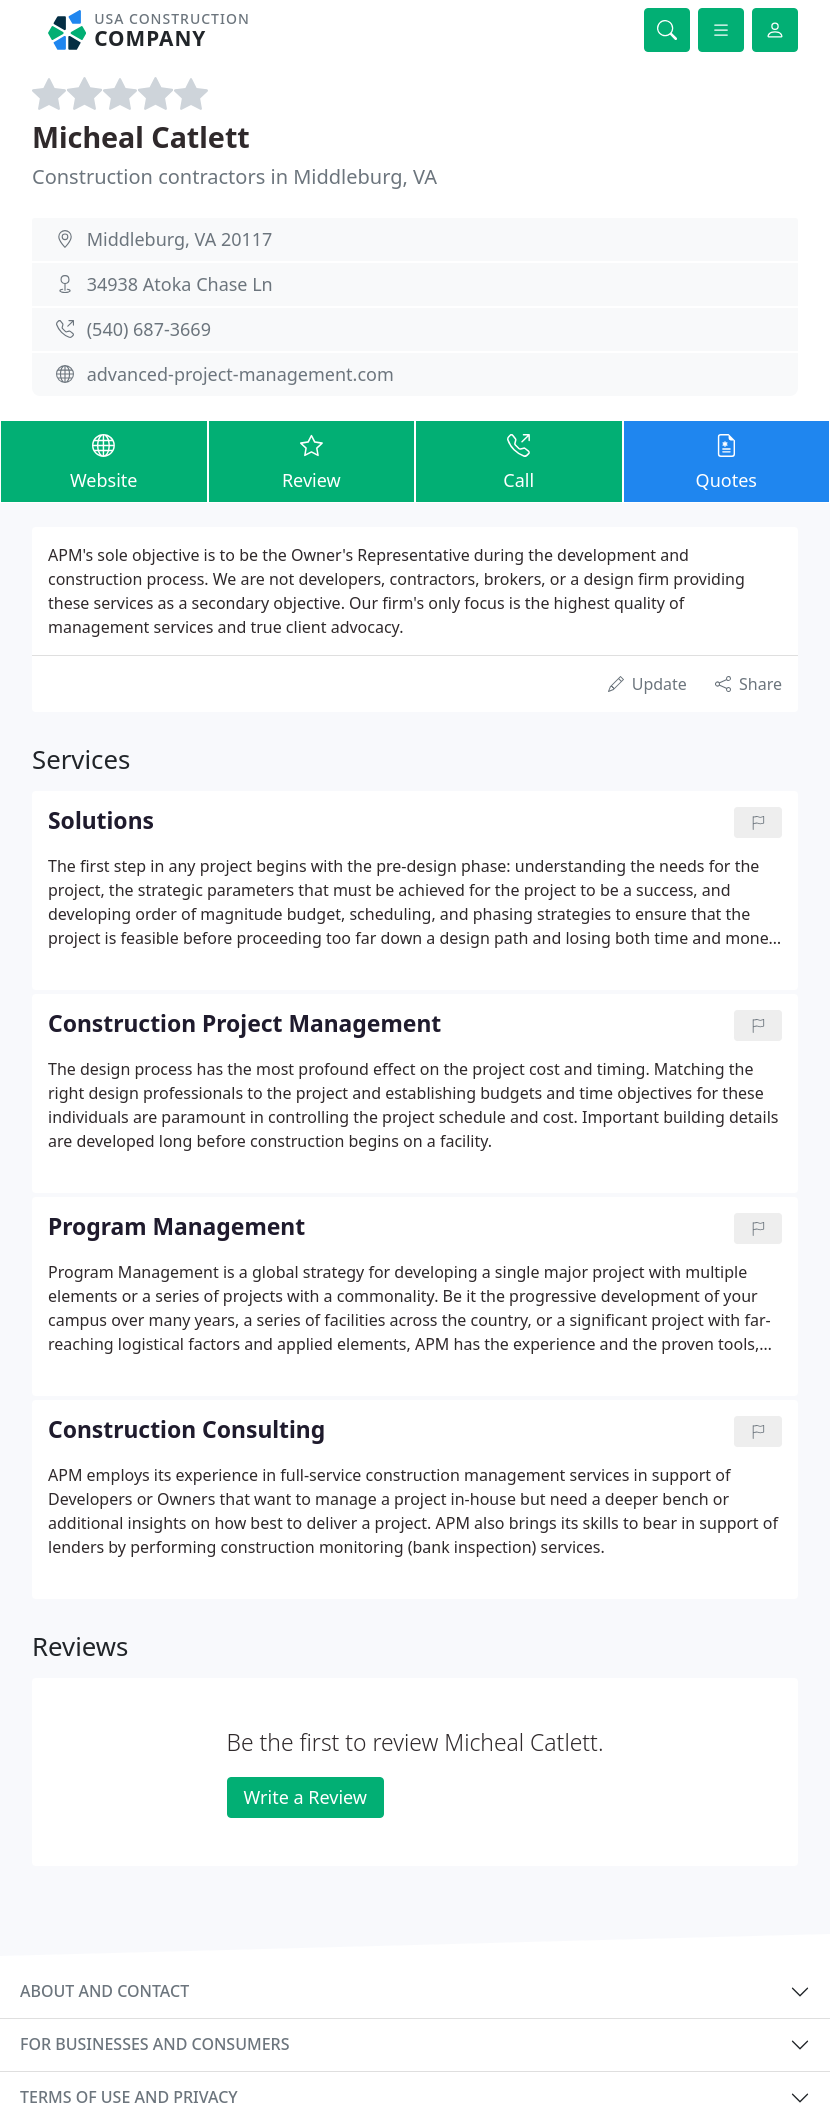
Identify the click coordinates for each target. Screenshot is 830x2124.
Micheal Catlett (141, 136)
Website (104, 460)
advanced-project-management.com (240, 374)
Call (519, 460)
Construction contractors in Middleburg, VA (234, 176)
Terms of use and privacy (129, 2097)
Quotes (727, 460)
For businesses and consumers (154, 2044)
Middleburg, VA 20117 (180, 239)
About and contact (104, 1991)
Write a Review (305, 1797)
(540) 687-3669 (149, 329)
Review (312, 460)
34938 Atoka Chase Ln (180, 284)
